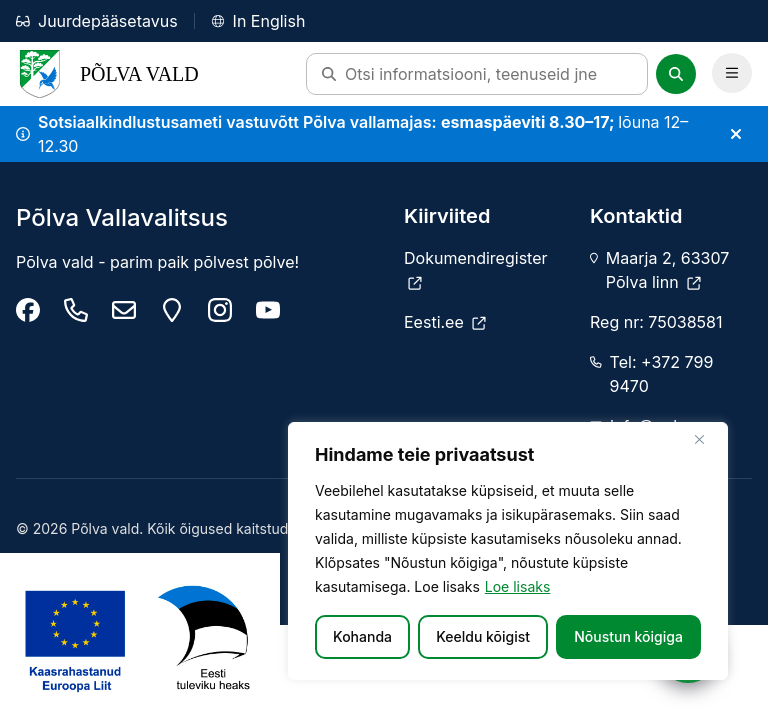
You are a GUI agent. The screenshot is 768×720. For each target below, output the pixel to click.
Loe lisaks (518, 586)
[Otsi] (676, 74)
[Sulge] (707, 439)
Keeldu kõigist (483, 636)
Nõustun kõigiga (628, 636)
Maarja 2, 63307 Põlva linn (667, 270)
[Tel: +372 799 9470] (76, 310)
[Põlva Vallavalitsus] (28, 310)
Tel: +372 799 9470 (662, 374)
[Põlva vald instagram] (220, 310)
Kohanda (362, 636)
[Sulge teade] (736, 134)
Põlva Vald (107, 74)
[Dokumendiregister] (485, 270)
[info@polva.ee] (124, 310)
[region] (508, 551)
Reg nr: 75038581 (656, 322)
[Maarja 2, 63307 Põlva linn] (172, 310)
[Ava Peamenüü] (732, 73)
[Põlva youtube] (268, 310)
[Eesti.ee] (445, 322)
